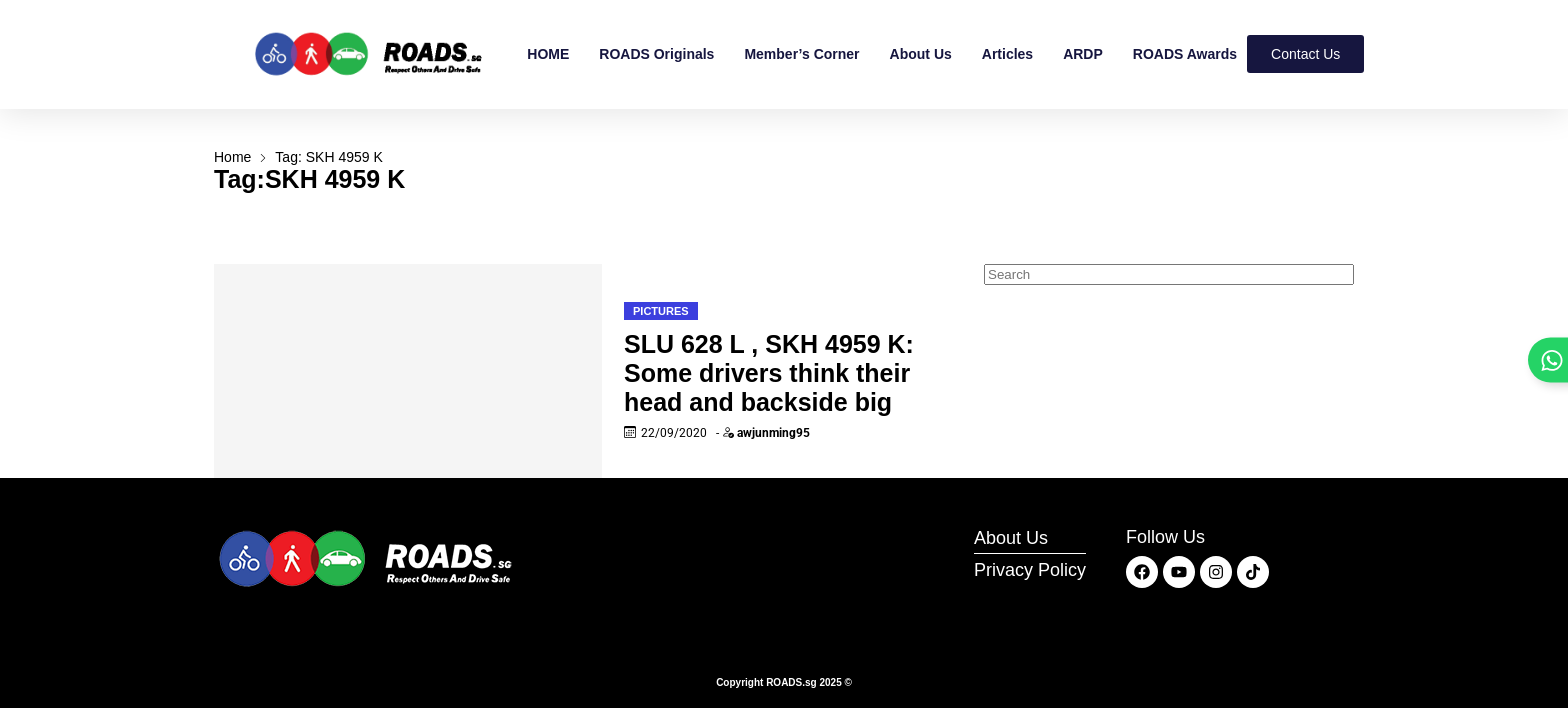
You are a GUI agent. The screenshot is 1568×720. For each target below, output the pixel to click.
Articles (1007, 54)
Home (232, 157)
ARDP (1083, 54)
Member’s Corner (801, 54)
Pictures (661, 311)
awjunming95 (773, 433)
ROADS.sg (791, 682)
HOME (548, 54)
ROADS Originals (656, 54)
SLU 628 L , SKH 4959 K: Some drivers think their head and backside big (769, 373)
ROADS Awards (1185, 54)
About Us (921, 54)
